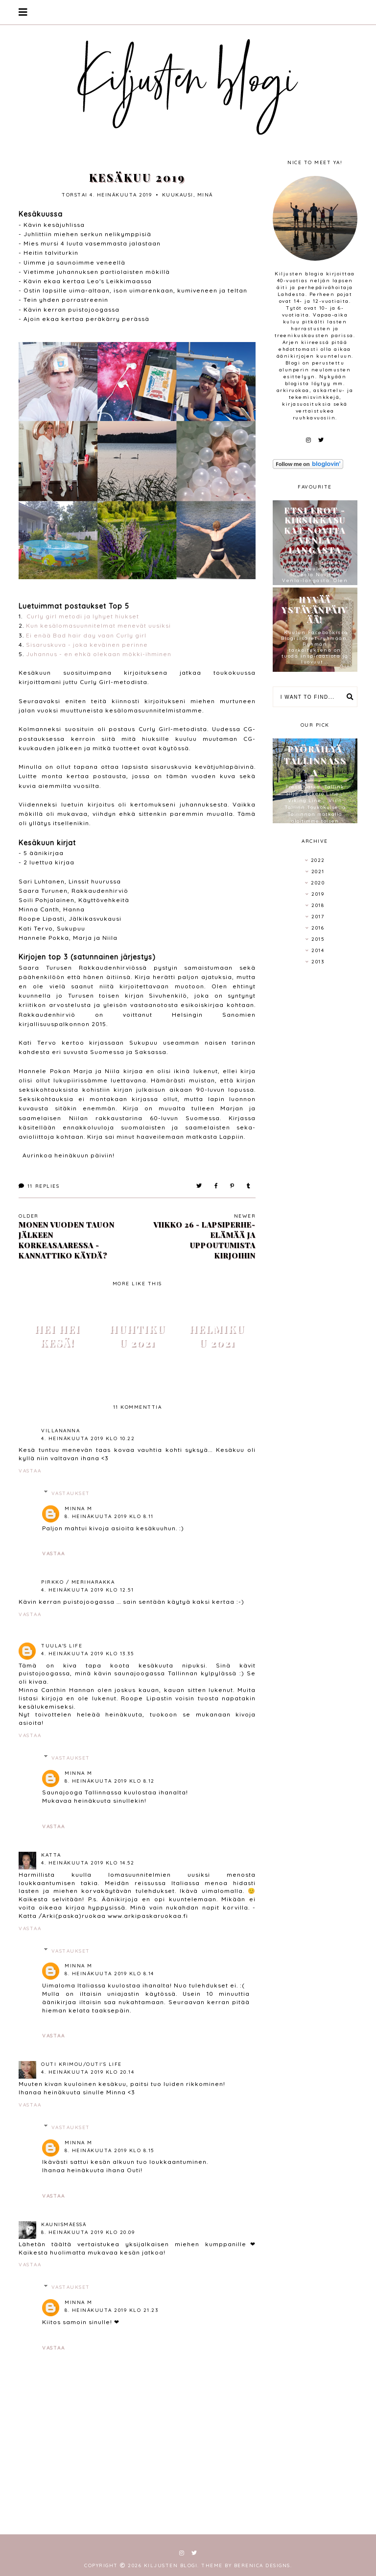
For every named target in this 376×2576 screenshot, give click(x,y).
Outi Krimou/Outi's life (81, 2064)
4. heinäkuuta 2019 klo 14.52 (87, 1863)
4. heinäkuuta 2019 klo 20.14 (87, 2072)
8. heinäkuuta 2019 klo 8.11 (109, 1516)
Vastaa (30, 1471)
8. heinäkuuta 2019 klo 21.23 (111, 2310)
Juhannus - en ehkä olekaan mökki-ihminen (98, 654)
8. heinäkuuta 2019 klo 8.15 (109, 2150)
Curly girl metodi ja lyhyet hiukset (82, 616)
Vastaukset (70, 1493)
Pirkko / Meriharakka (78, 1582)
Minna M (79, 1508)
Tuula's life (61, 1646)
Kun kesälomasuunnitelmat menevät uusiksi (98, 625)
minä (205, 195)
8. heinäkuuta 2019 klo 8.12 (110, 1781)
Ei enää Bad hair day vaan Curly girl (86, 635)
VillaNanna (60, 1430)
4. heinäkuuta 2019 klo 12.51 (87, 1590)
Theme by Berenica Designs (245, 2565)
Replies (39, 1186)
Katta (51, 1855)
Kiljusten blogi (171, 2565)
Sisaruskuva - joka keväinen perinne (87, 644)
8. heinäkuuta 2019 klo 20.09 (88, 2232)
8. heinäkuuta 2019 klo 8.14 (109, 1973)
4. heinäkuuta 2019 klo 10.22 (88, 1438)
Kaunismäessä (63, 2224)
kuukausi (177, 195)
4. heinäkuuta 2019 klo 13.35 (87, 1653)
